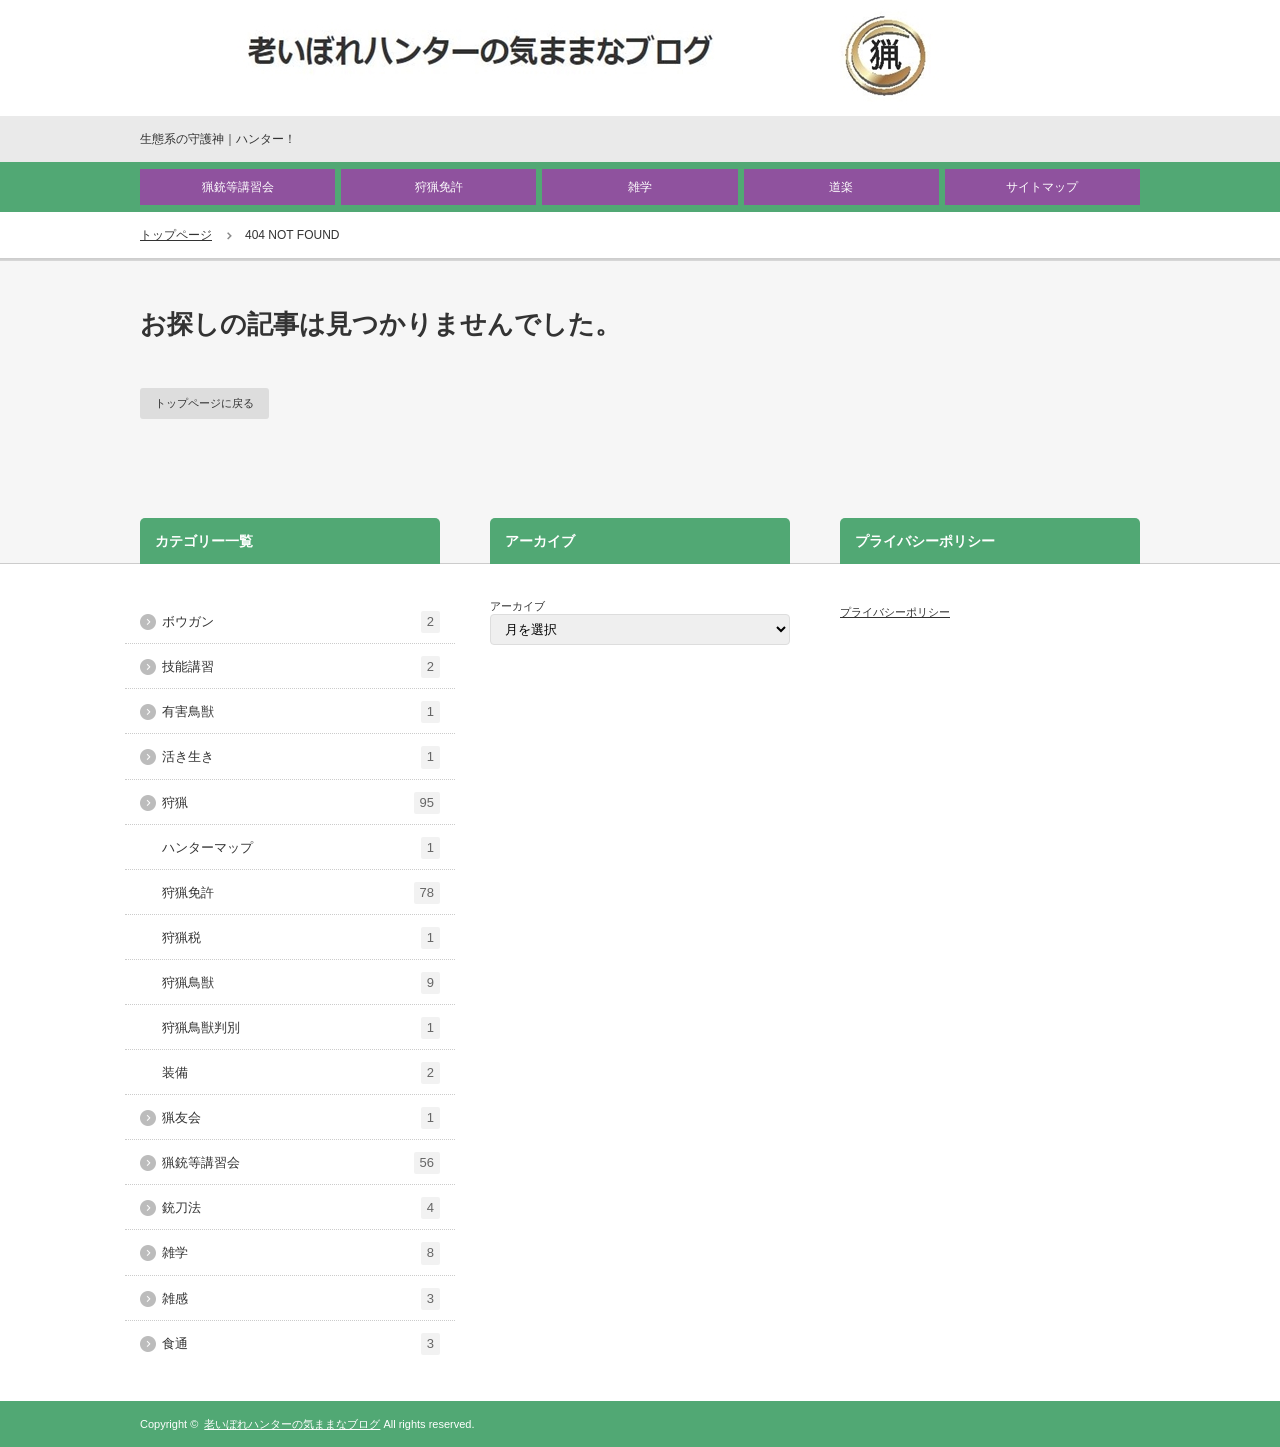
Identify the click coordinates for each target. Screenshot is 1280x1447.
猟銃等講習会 (238, 187)
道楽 (841, 187)
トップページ (176, 235)
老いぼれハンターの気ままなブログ (292, 1424)
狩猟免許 (439, 187)
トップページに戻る (204, 403)
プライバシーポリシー (895, 612)
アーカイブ (517, 606)
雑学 (640, 187)
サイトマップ (1042, 187)
